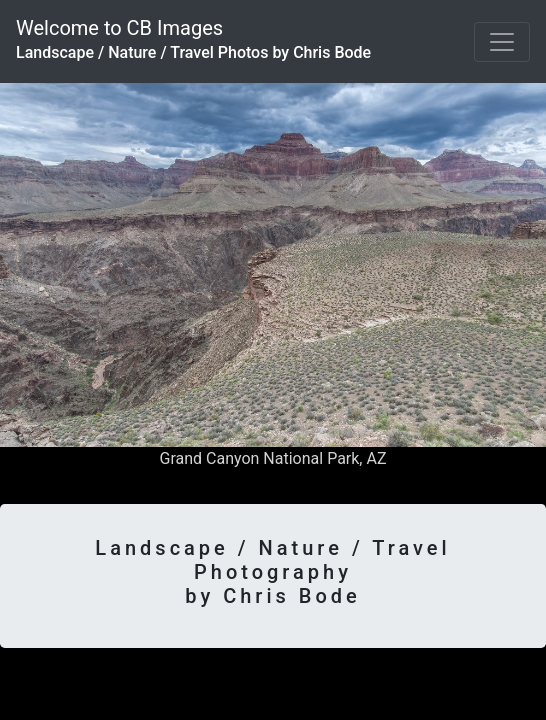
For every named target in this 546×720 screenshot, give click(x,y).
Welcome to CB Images (193, 39)
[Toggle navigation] (502, 42)
